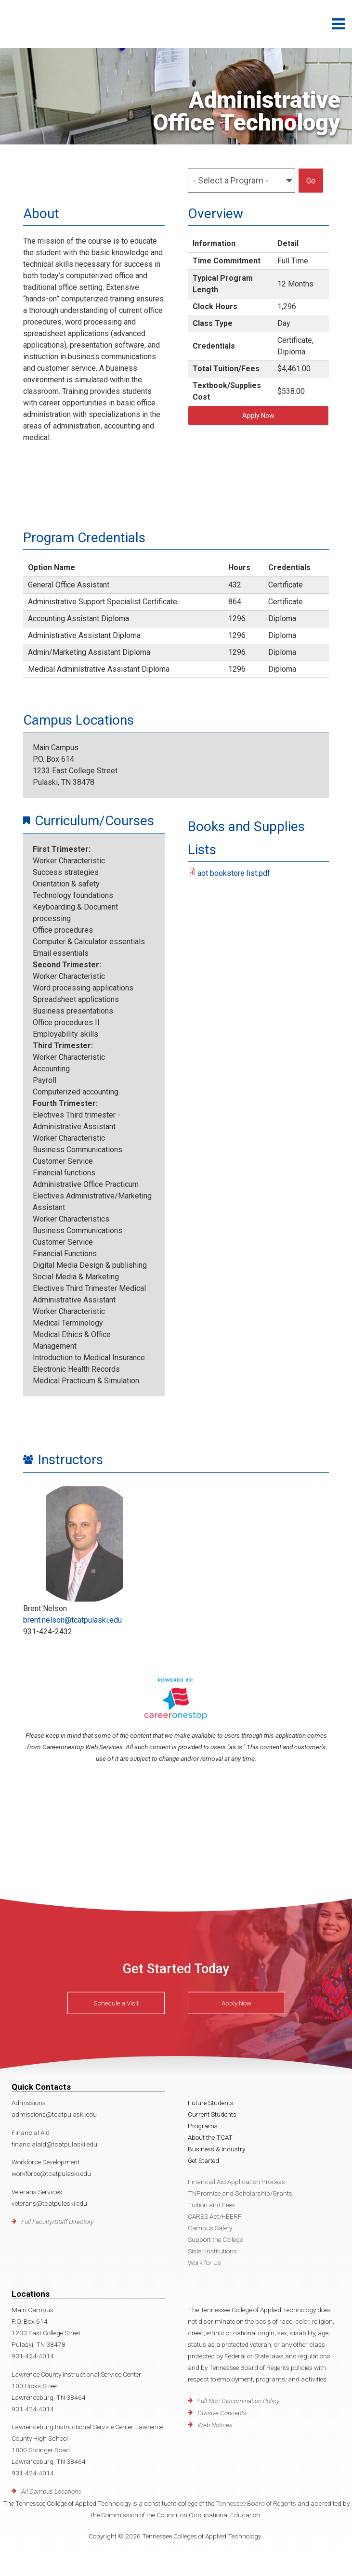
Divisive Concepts (222, 2413)
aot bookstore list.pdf (233, 873)
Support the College (215, 2239)
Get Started (203, 2160)
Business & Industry (216, 2149)
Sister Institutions (212, 2251)
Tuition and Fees (211, 2205)
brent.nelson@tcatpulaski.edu (72, 1620)
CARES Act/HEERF (215, 2216)
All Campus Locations (51, 2491)
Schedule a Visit (116, 2002)
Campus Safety (210, 2228)
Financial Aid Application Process (236, 2182)
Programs (203, 2126)
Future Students (211, 2103)
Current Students (212, 2114)
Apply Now (258, 415)
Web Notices (215, 2425)
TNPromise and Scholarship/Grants (240, 2193)
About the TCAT (210, 2137)
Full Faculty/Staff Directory (57, 2221)
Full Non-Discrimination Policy (238, 2401)
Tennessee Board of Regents (256, 2503)
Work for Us (204, 2262)
